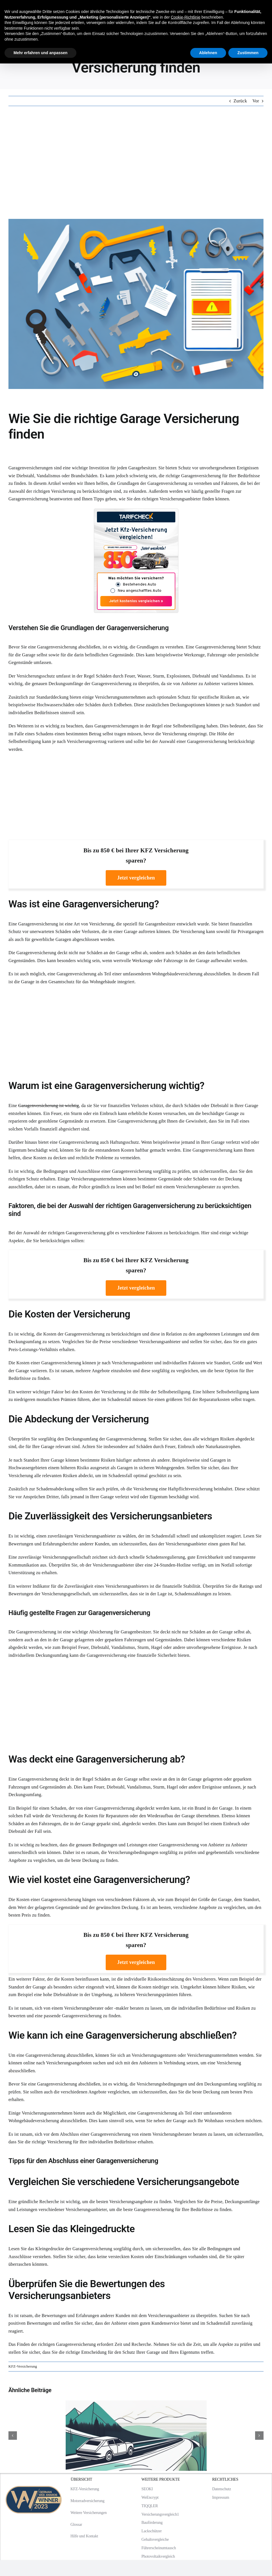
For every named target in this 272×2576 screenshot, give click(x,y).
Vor (255, 100)
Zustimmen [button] (247, 52)
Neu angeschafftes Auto (139, 590)
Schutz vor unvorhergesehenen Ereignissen (218, 467)
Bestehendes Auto (139, 584)
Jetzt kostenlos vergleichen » (136, 601)
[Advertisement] (136, 162)
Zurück (240, 100)
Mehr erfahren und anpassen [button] (40, 52)
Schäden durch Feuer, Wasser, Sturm (130, 676)
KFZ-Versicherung (22, 2366)
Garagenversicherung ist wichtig (48, 1105)
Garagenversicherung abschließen (68, 646)
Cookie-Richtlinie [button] (185, 17)
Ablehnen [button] (208, 52)
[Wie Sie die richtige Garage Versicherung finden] (136, 304)
